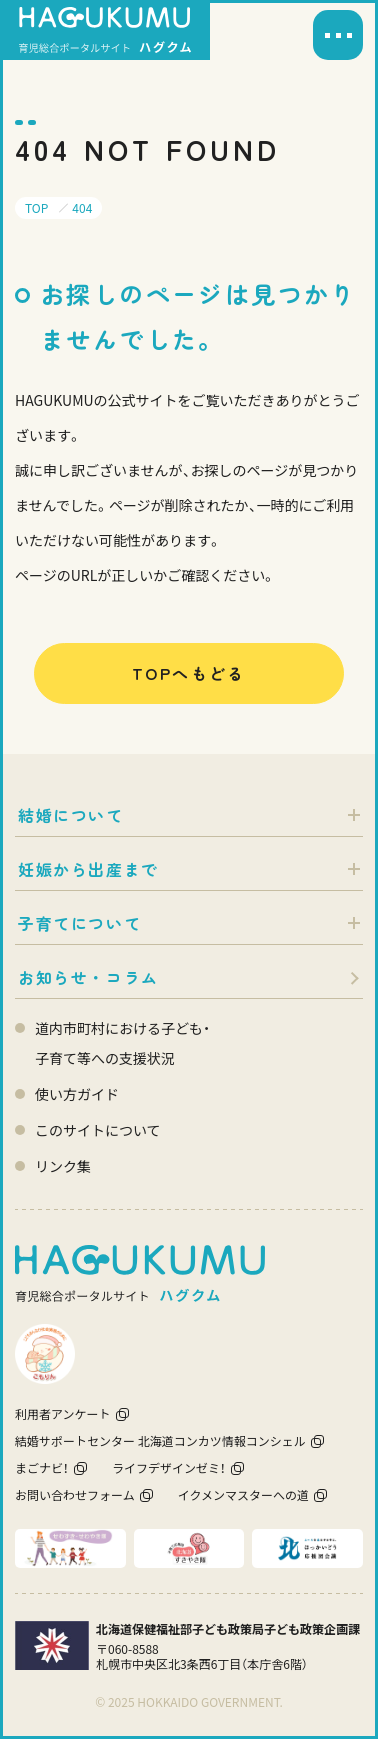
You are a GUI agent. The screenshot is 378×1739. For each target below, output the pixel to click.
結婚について (71, 815)
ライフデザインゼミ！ (169, 1467)
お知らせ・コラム (88, 977)
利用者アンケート (63, 1413)
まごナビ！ (42, 1467)
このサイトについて (98, 1130)
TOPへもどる (189, 673)
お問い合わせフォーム (75, 1494)
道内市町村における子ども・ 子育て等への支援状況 (122, 1043)
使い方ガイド (77, 1094)
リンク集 (63, 1166)
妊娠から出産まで (88, 869)
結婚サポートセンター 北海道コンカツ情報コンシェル (160, 1440)
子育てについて (79, 923)
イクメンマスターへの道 (243, 1494)
